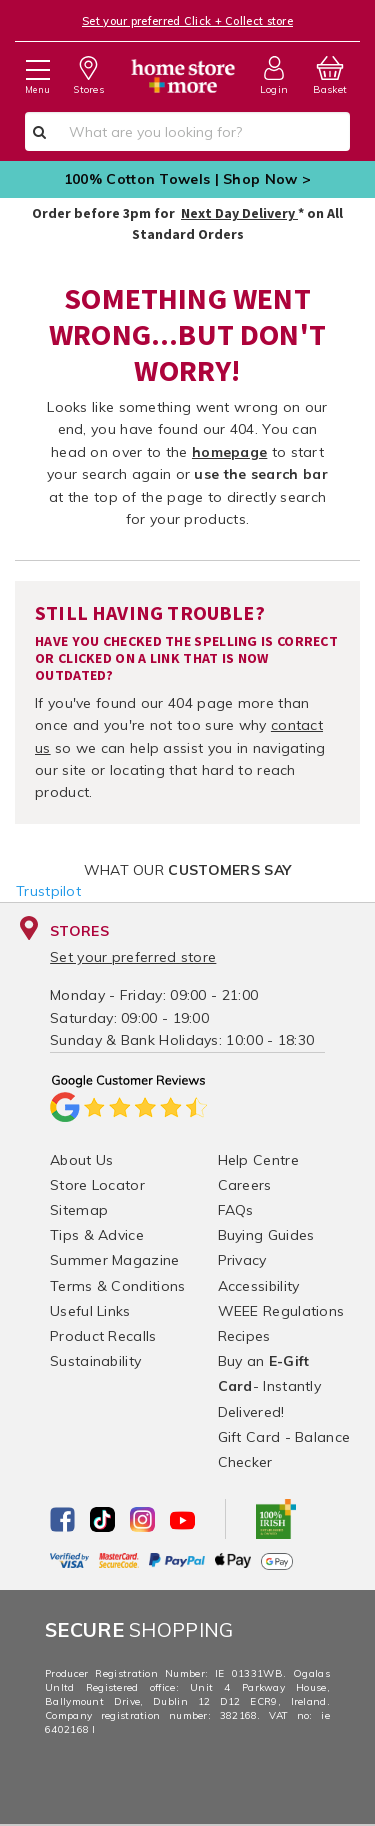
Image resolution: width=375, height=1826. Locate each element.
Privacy (242, 1260)
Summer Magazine (115, 1260)
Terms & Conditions (117, 1286)
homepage (229, 452)
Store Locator (97, 1185)
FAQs (236, 1210)
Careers (245, 1185)
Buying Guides (266, 1235)
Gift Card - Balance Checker (284, 1449)
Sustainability (95, 1361)
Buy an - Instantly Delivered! (270, 1386)
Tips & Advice (97, 1235)
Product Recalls (103, 1336)
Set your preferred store (133, 957)
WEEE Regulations (281, 1311)
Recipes (244, 1336)
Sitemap (79, 1210)
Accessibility (259, 1286)
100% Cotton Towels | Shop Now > (187, 179)
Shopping (139, 1629)
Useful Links (90, 1311)
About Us (81, 1160)
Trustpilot (48, 891)
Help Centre (258, 1160)
